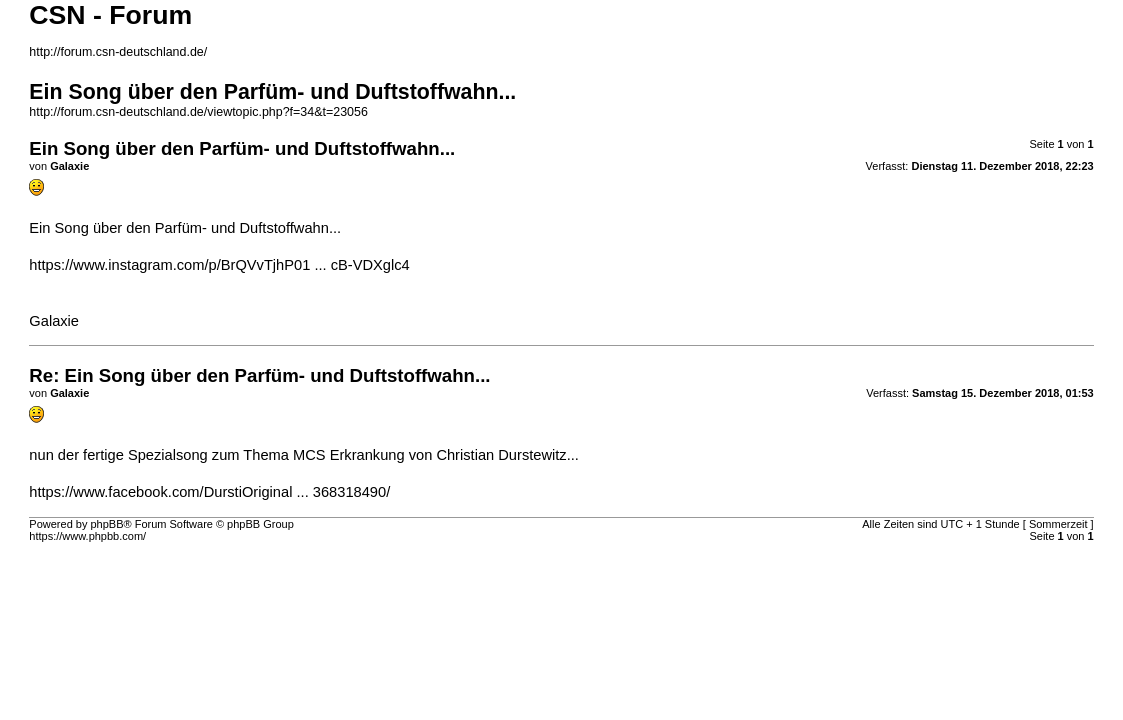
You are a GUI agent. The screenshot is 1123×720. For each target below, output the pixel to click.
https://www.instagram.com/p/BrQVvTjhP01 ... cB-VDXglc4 (219, 265)
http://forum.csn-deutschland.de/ (118, 52)
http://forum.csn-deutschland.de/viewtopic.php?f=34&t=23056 (198, 112)
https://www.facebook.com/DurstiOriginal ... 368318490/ (209, 492)
